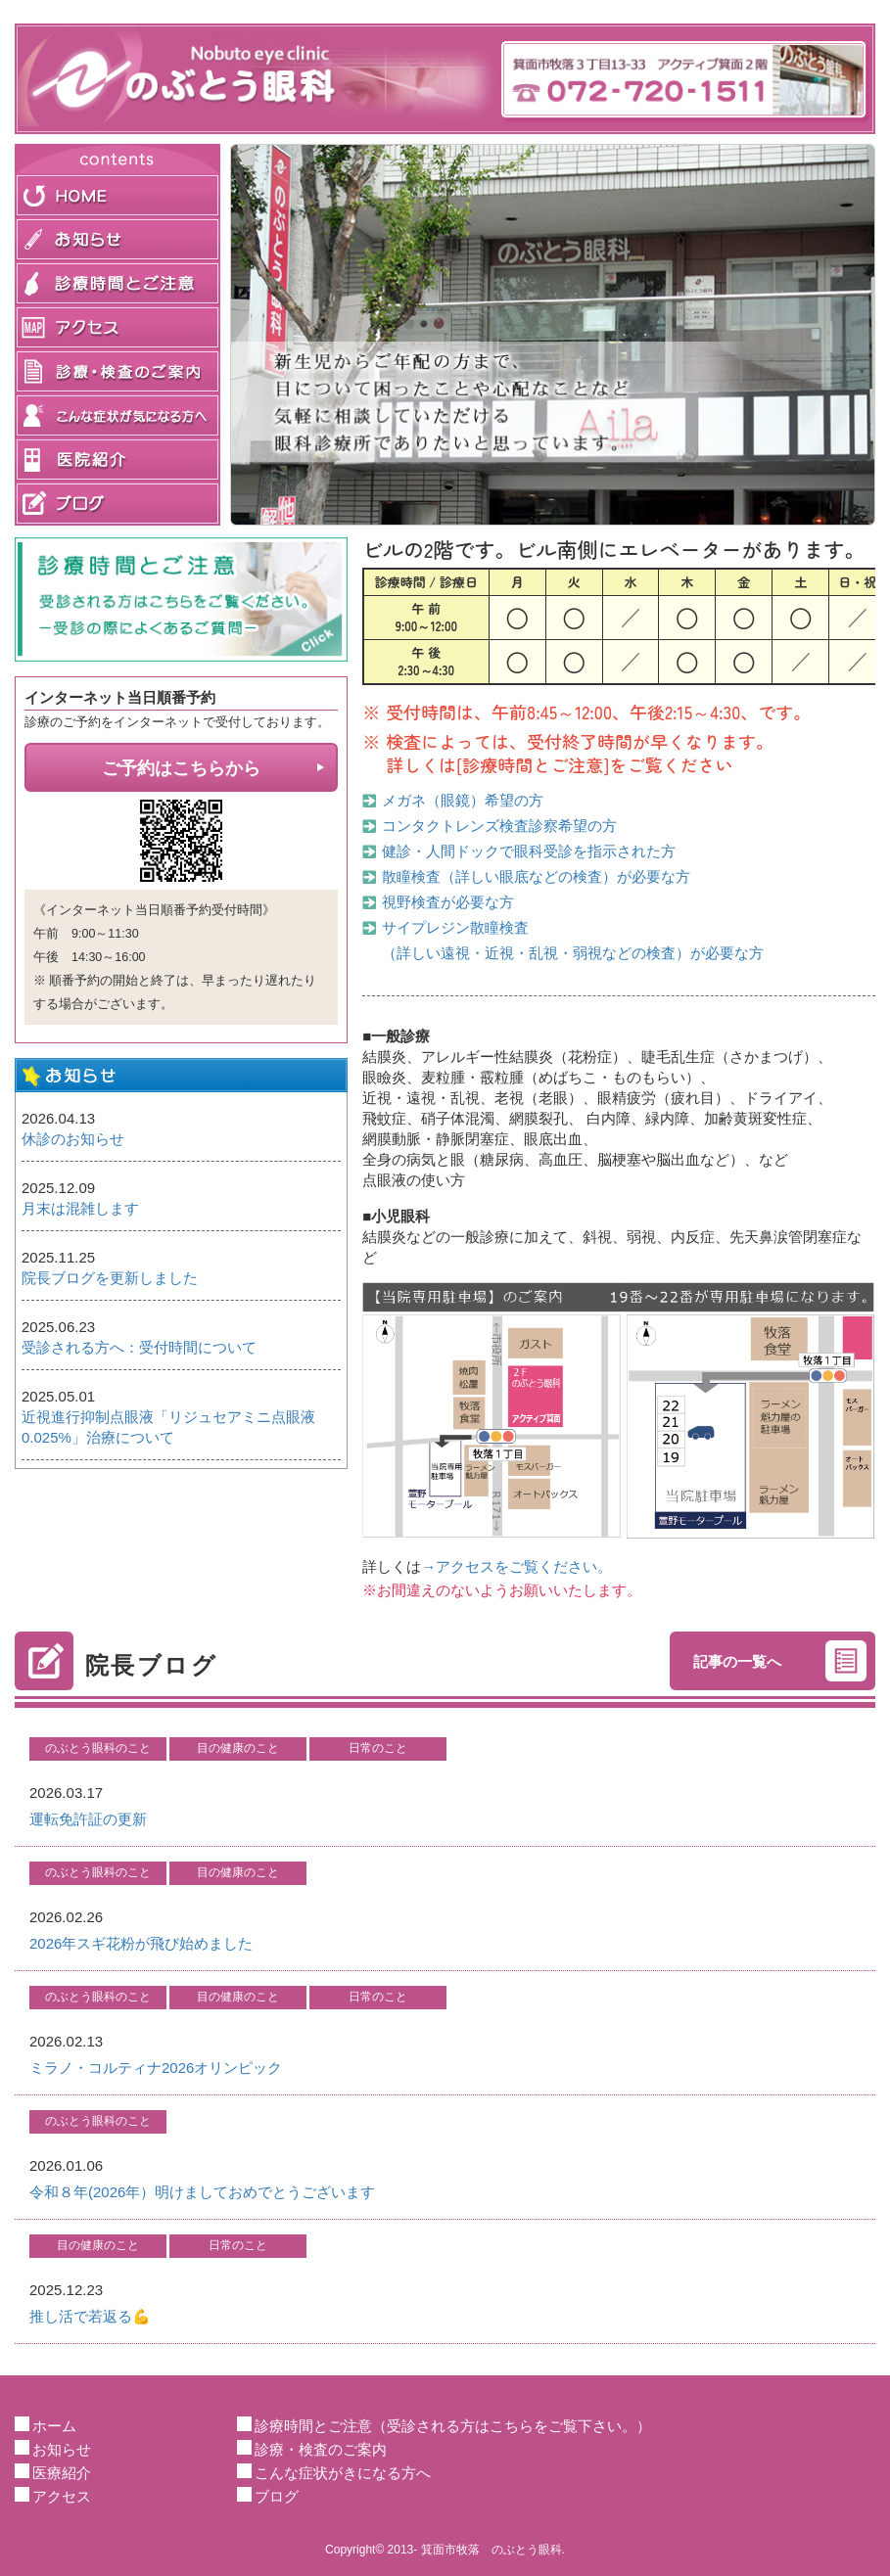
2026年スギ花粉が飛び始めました (141, 1943)
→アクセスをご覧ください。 (516, 1566)
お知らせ (61, 2449)
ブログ (277, 2496)
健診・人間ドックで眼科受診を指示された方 (529, 851)
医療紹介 (61, 2472)
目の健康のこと (238, 1748)
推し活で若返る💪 (90, 2316)
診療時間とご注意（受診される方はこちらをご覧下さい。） (453, 2425)
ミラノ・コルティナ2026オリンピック (155, 2067)
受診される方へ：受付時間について (139, 1347)
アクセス (61, 2496)
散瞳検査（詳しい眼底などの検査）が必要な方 (536, 876)
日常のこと (378, 1748)
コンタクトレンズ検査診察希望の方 (499, 825)
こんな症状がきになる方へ (343, 2472)
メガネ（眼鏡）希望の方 (462, 800)
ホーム (54, 2425)
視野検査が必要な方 (448, 902)
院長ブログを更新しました (110, 1277)
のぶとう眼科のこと (98, 1748)
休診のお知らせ (73, 1138)
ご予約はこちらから (181, 768)
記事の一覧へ (737, 1661)
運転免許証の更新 (88, 1819)
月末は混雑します (80, 1208)
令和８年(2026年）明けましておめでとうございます (202, 2192)
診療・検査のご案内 (321, 2449)
